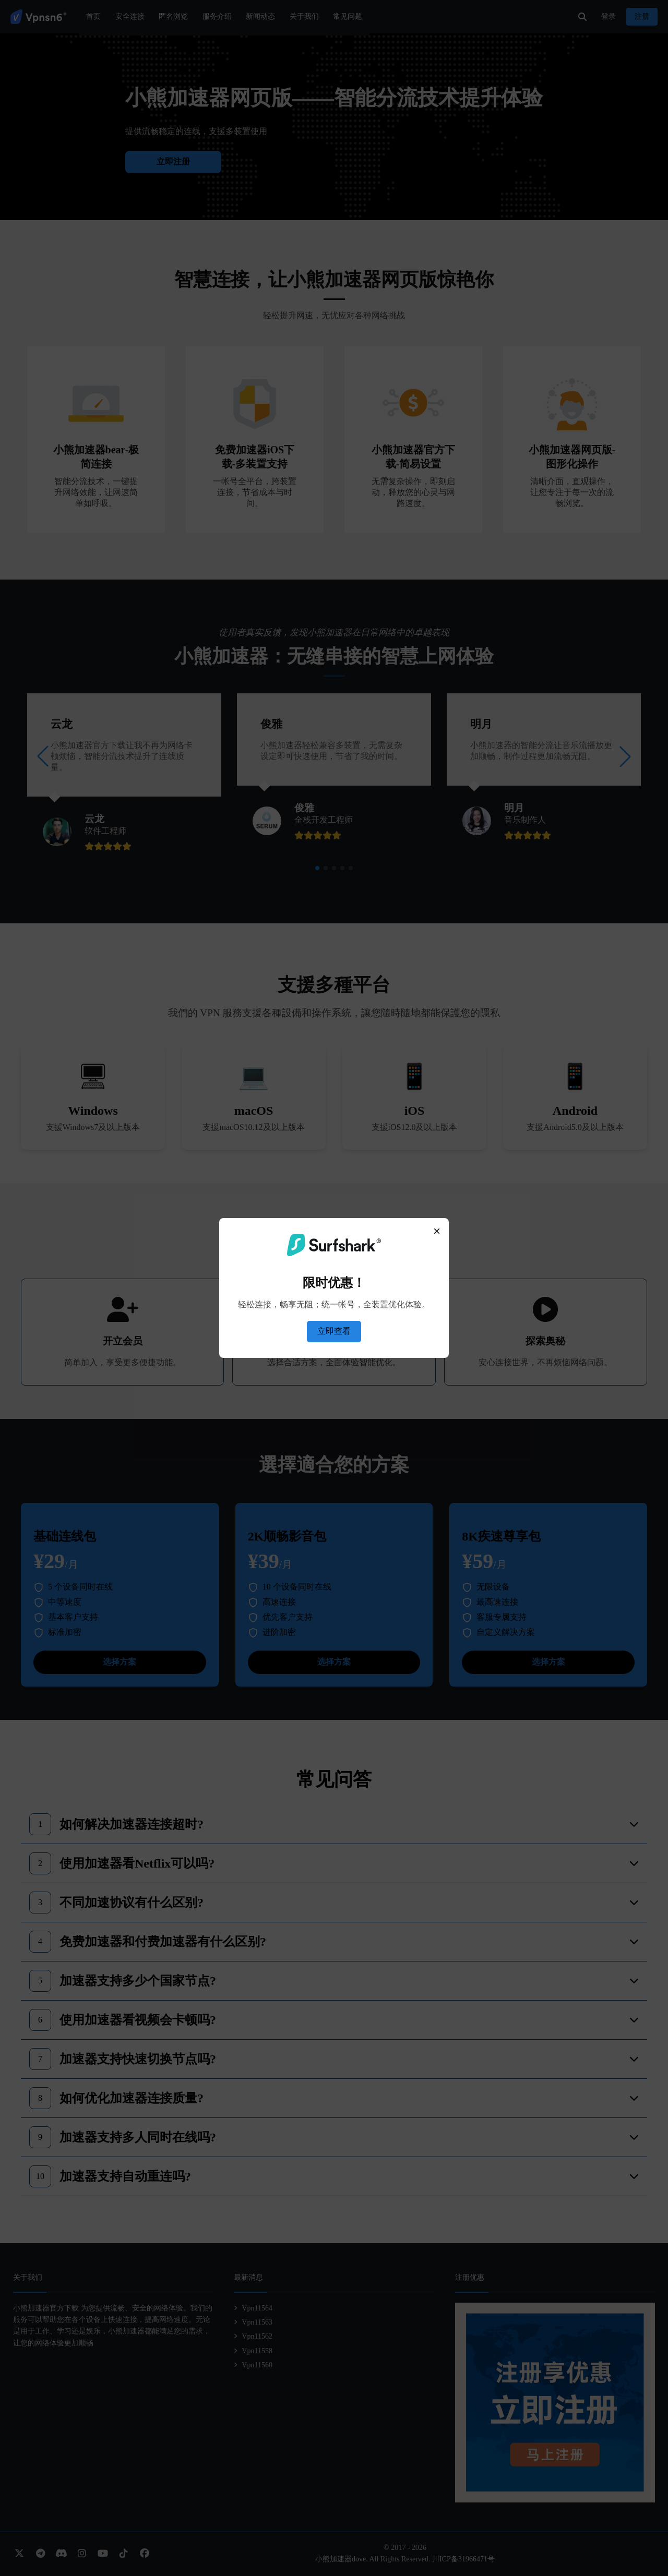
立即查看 (334, 1331)
